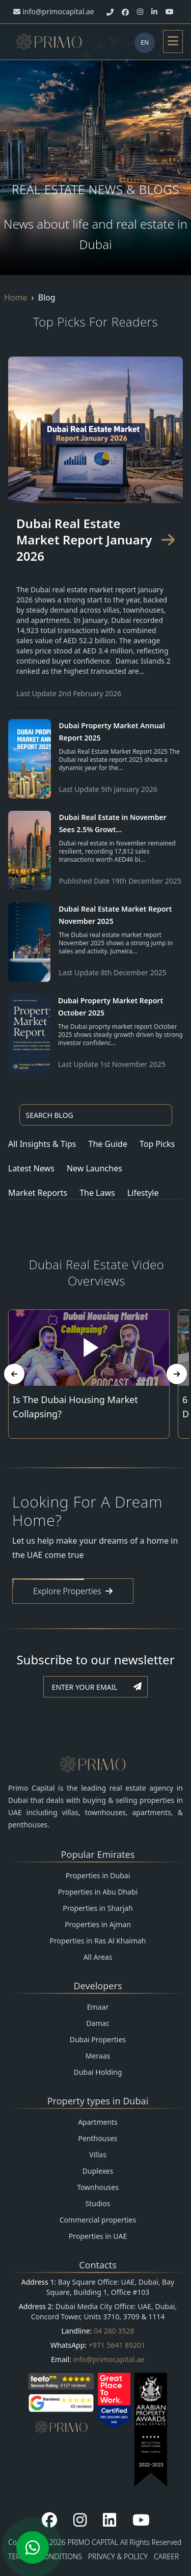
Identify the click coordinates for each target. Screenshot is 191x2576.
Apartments (98, 2122)
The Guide (107, 1143)
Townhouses (98, 2187)
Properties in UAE (98, 2236)
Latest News (31, 1168)
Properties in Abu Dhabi (98, 1892)
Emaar (97, 2007)
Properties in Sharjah (98, 1908)
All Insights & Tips (42, 1143)
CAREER (166, 2556)
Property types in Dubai (98, 2101)
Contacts (98, 2265)
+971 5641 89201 (117, 2345)
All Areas (98, 1957)
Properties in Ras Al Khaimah (97, 1940)
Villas (97, 2154)
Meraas (98, 2056)
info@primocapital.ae (109, 2359)
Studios (98, 2203)
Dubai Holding (98, 2072)
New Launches (94, 1168)
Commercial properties (98, 2220)
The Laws (97, 1192)
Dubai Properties (98, 2039)
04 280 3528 (114, 2331)
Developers (97, 1986)
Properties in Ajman (98, 1924)
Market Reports (37, 1192)
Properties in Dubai (98, 1875)
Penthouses (97, 2138)
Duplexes (98, 2171)
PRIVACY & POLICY (118, 2556)
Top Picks (157, 1143)
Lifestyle (143, 1192)
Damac (98, 2023)
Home (16, 297)
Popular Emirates (98, 1854)
